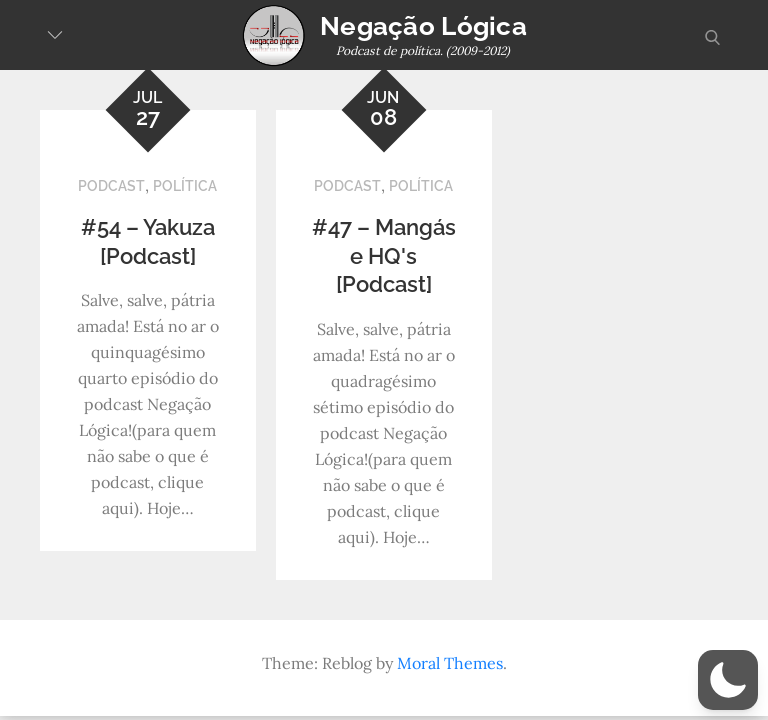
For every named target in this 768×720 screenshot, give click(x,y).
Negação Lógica (423, 26)
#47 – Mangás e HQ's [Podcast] (384, 255)
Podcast (111, 186)
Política (185, 186)
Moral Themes (450, 663)
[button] (728, 680)
